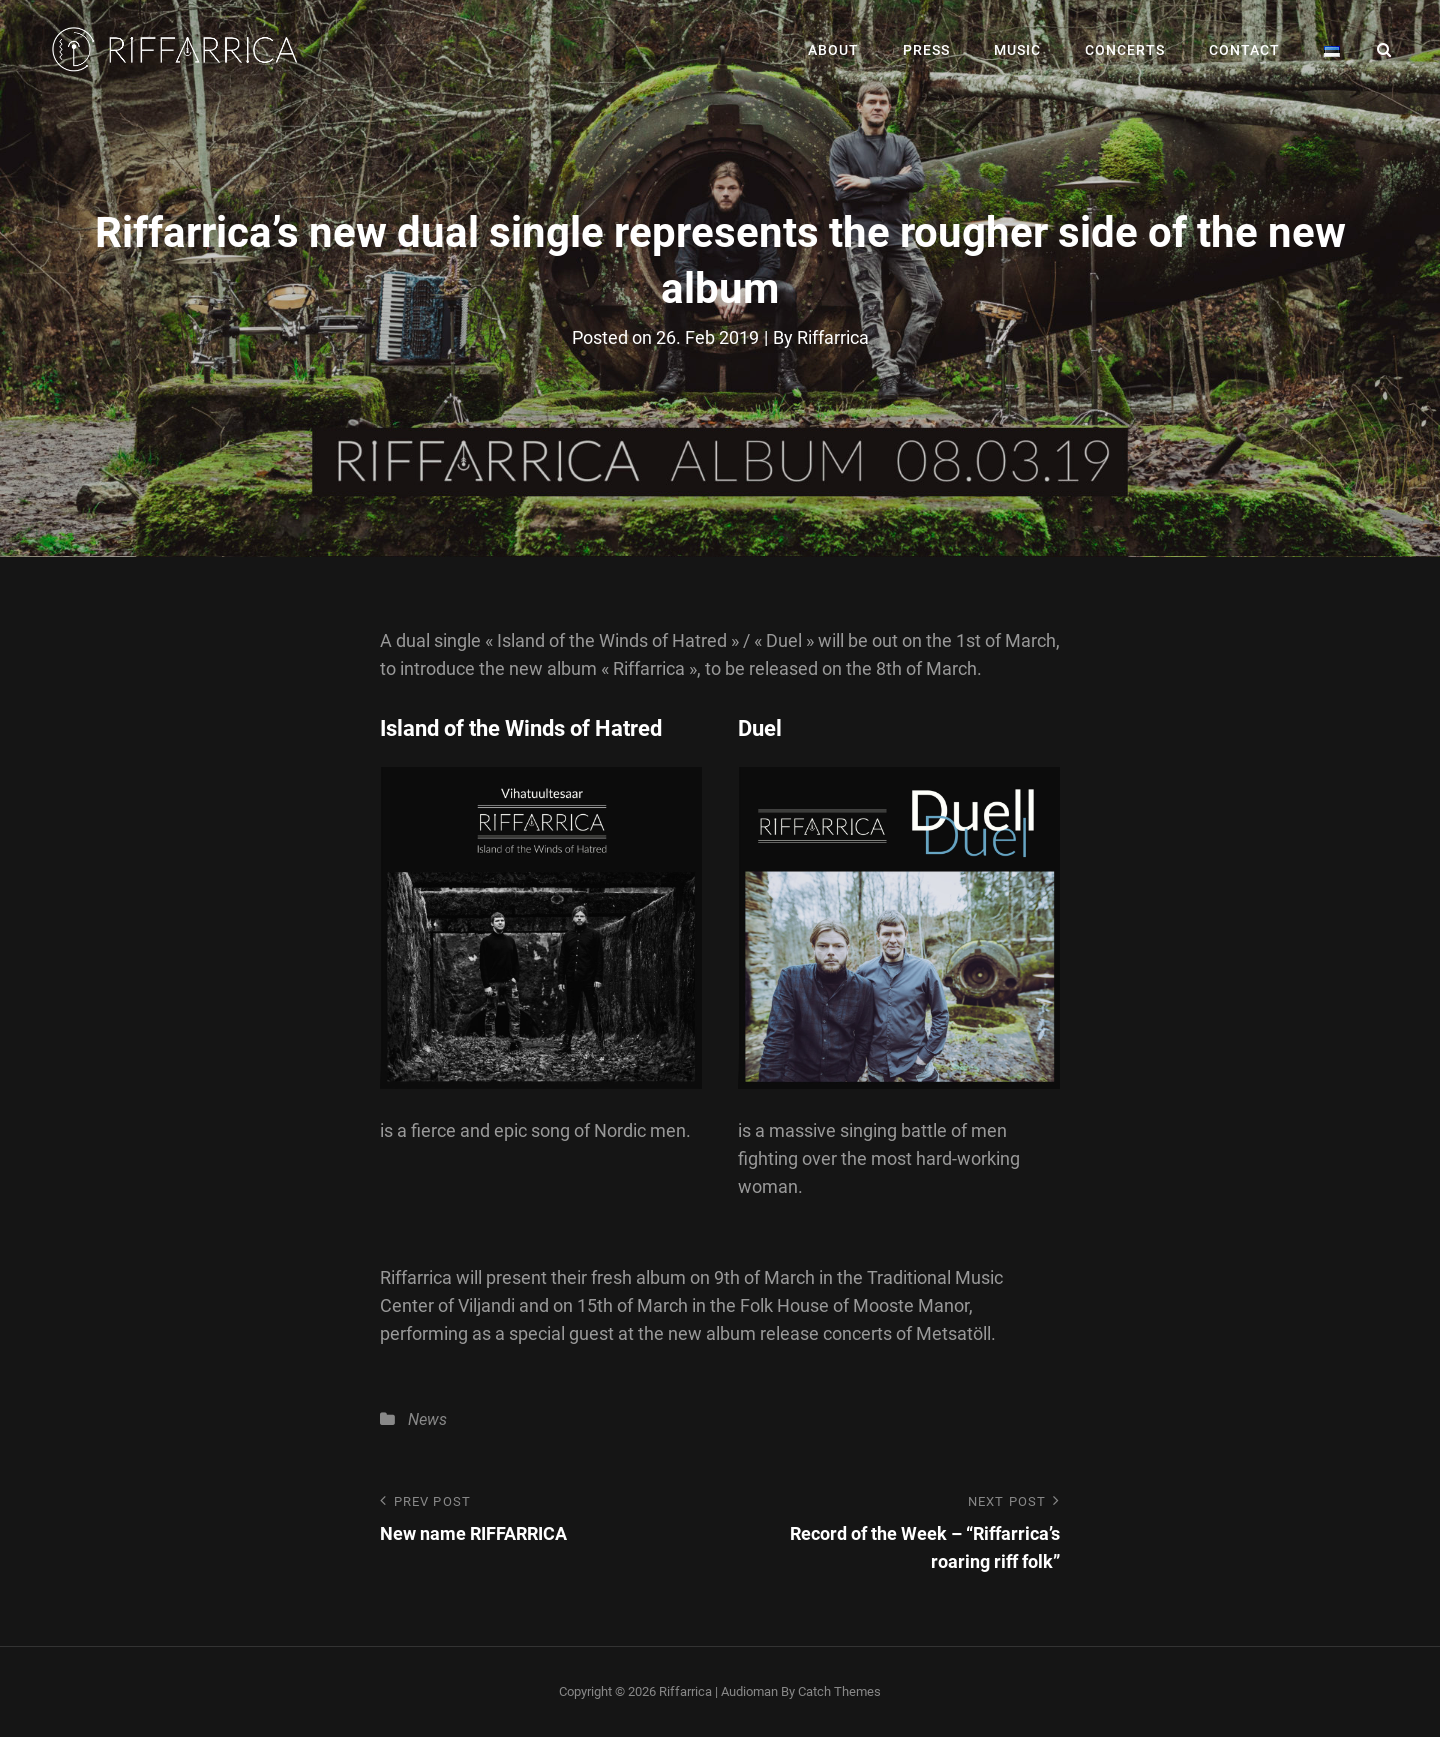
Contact (1244, 50)
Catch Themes (839, 1691)
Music (1017, 50)
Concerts (1125, 50)
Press (926, 50)
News (427, 1419)
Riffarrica (833, 337)
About (833, 50)
